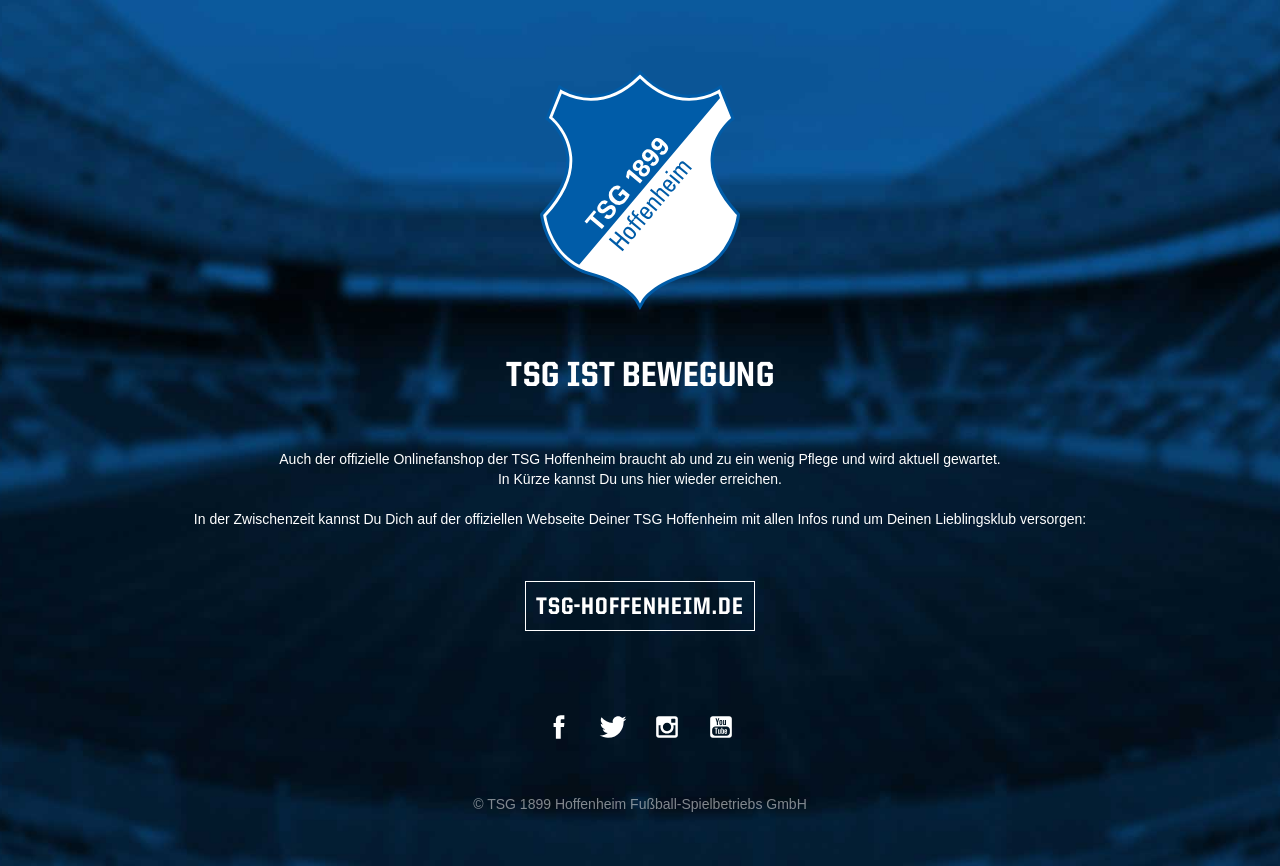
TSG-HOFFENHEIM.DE (640, 608)
